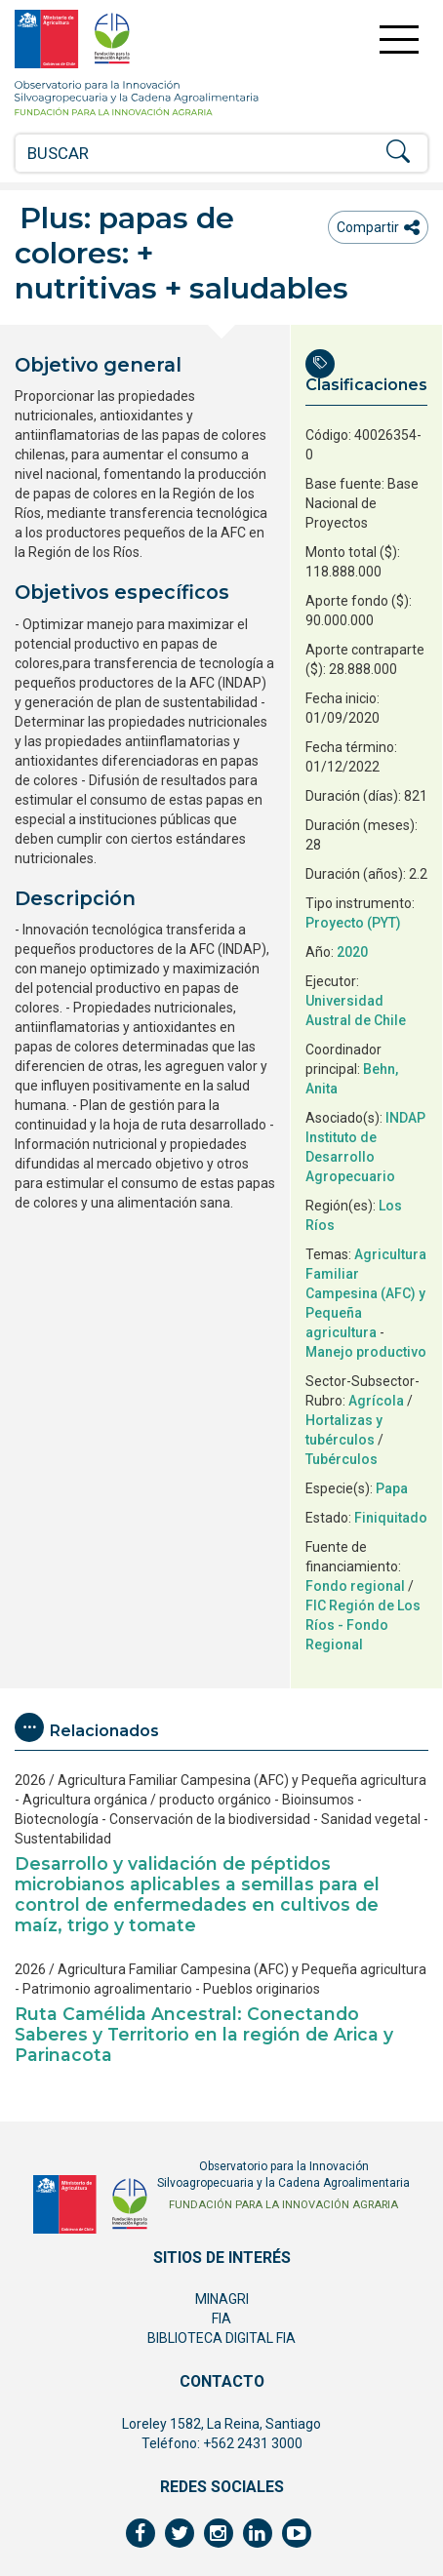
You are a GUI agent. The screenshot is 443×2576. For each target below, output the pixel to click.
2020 (352, 952)
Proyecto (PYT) (353, 923)
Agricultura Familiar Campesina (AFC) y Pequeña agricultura (365, 1293)
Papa (392, 1488)
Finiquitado (390, 1518)
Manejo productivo (365, 1352)
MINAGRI (222, 2299)
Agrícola (376, 1400)
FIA (221, 2318)
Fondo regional (355, 1586)
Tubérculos (341, 1459)
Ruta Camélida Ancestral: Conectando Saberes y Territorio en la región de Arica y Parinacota (204, 2034)
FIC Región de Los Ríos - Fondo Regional (363, 1625)
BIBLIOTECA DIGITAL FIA (221, 2338)
